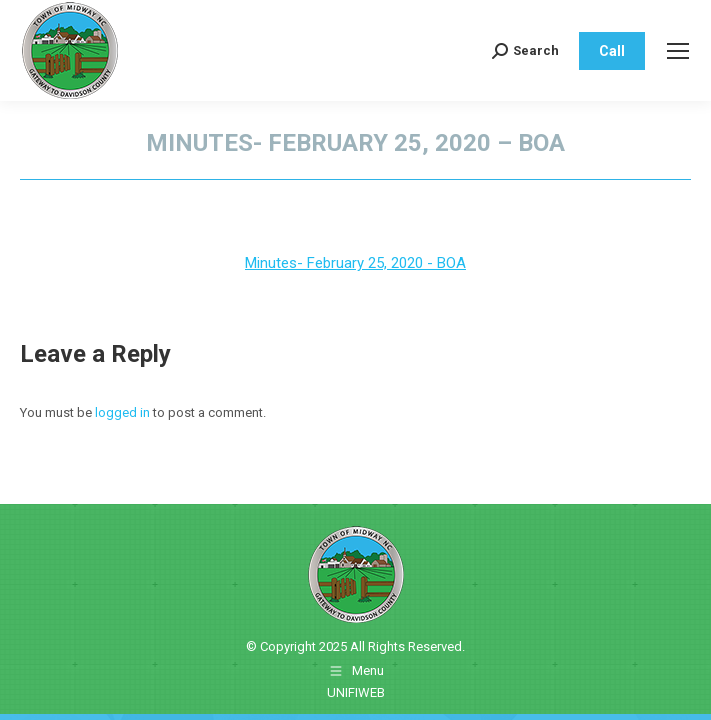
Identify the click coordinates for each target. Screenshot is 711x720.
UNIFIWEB (356, 692)
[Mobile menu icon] (678, 51)
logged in (122, 412)
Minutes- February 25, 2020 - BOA (355, 263)
